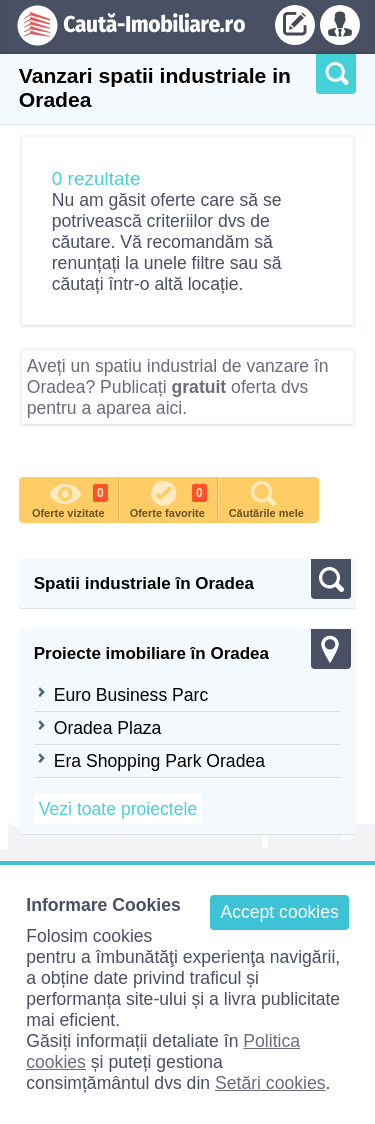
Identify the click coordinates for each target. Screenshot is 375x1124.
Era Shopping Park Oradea (159, 761)
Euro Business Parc (131, 695)
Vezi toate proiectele (118, 809)
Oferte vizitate (70, 498)
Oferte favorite (168, 498)
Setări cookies (270, 1083)
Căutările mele (266, 498)
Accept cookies (279, 912)
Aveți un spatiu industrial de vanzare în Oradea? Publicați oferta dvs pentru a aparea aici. (178, 387)
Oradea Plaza (108, 728)
